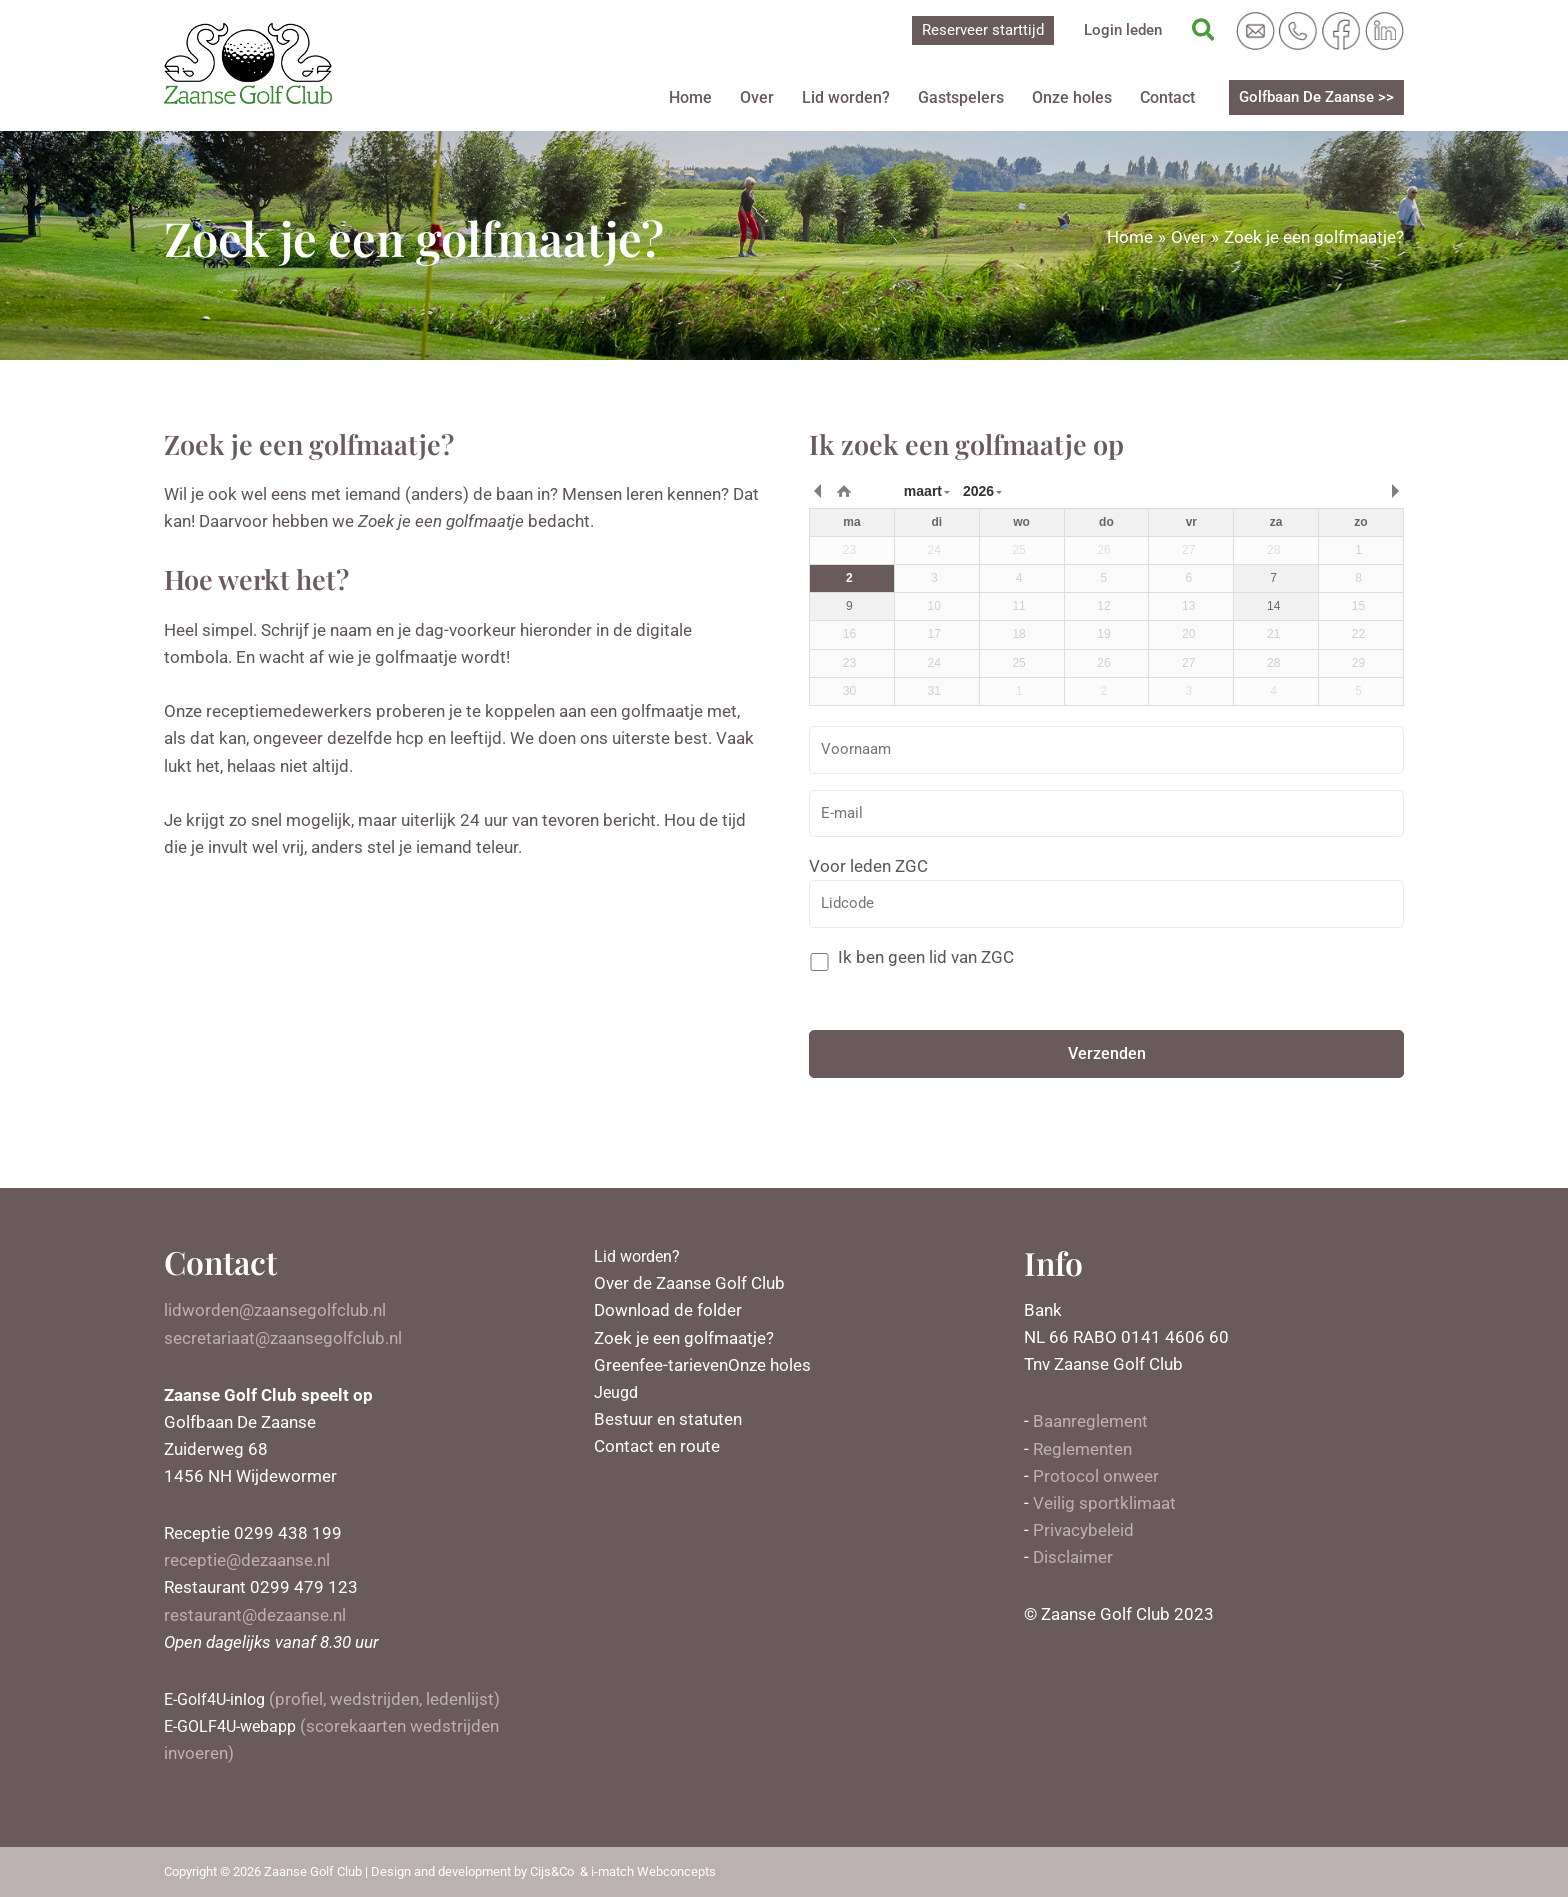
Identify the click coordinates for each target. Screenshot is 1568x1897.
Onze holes (1072, 97)
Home (690, 97)
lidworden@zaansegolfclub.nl (275, 1310)
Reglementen (1082, 1449)
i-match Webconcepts (653, 1871)
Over (757, 97)
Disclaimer (1073, 1557)
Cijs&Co (552, 1871)
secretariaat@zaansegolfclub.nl (283, 1338)
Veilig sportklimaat (1104, 1503)
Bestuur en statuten (668, 1419)
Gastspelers (961, 97)
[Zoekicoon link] (1204, 31)
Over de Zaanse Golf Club (689, 1283)
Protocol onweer (1096, 1476)
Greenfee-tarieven (661, 1365)
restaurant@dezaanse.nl (255, 1615)
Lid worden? (846, 97)
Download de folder (668, 1310)
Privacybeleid (1083, 1530)
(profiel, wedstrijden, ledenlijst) (336, 1699)
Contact (1167, 97)
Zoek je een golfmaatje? (684, 1338)
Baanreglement (1090, 1421)
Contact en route (657, 1446)
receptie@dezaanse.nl (247, 1560)
